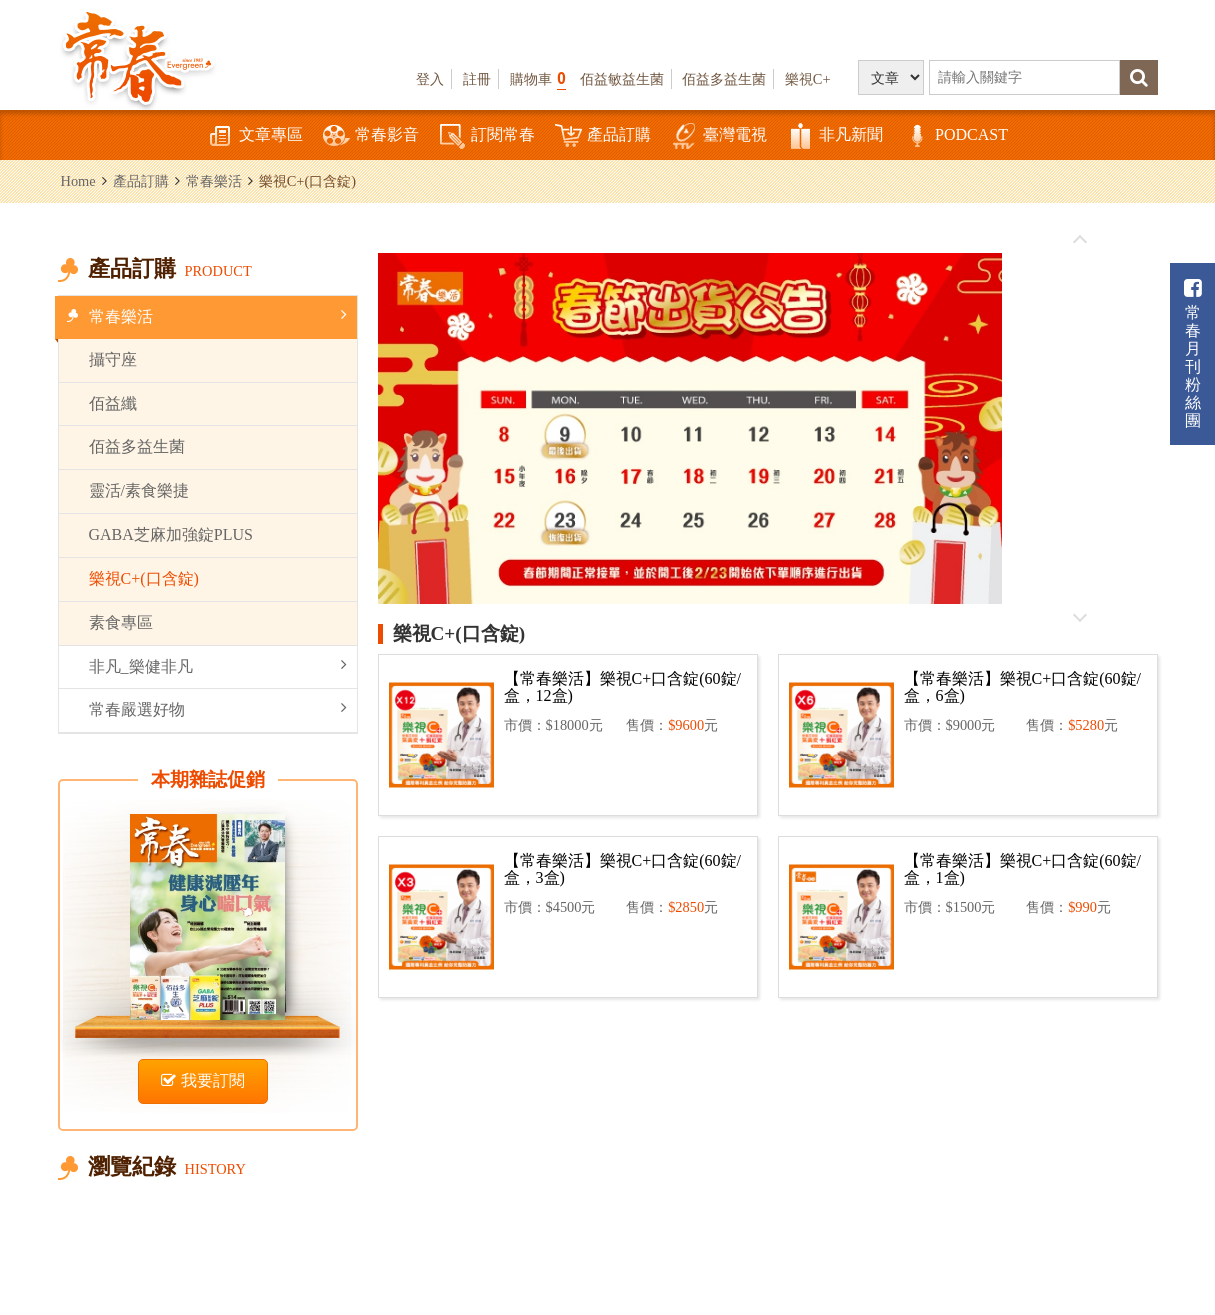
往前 (1080, 240)
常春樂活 (214, 181)
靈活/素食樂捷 (139, 490)
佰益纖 (113, 403)
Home (78, 181)
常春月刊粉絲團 (1193, 353)
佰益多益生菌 (724, 79)
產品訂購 (603, 136)
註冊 (477, 79)
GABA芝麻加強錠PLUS (171, 534)
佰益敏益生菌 (622, 79)
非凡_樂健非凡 (218, 665)
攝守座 (113, 359)
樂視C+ (808, 79)
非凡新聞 (835, 136)
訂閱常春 (487, 136)
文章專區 (255, 136)
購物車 (538, 78)
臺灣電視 (719, 136)
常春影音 (371, 136)
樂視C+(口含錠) (144, 578)
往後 (1080, 617)
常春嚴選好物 (218, 708)
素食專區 (121, 622)
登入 (430, 79)
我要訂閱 (203, 1080)
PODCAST (955, 136)
